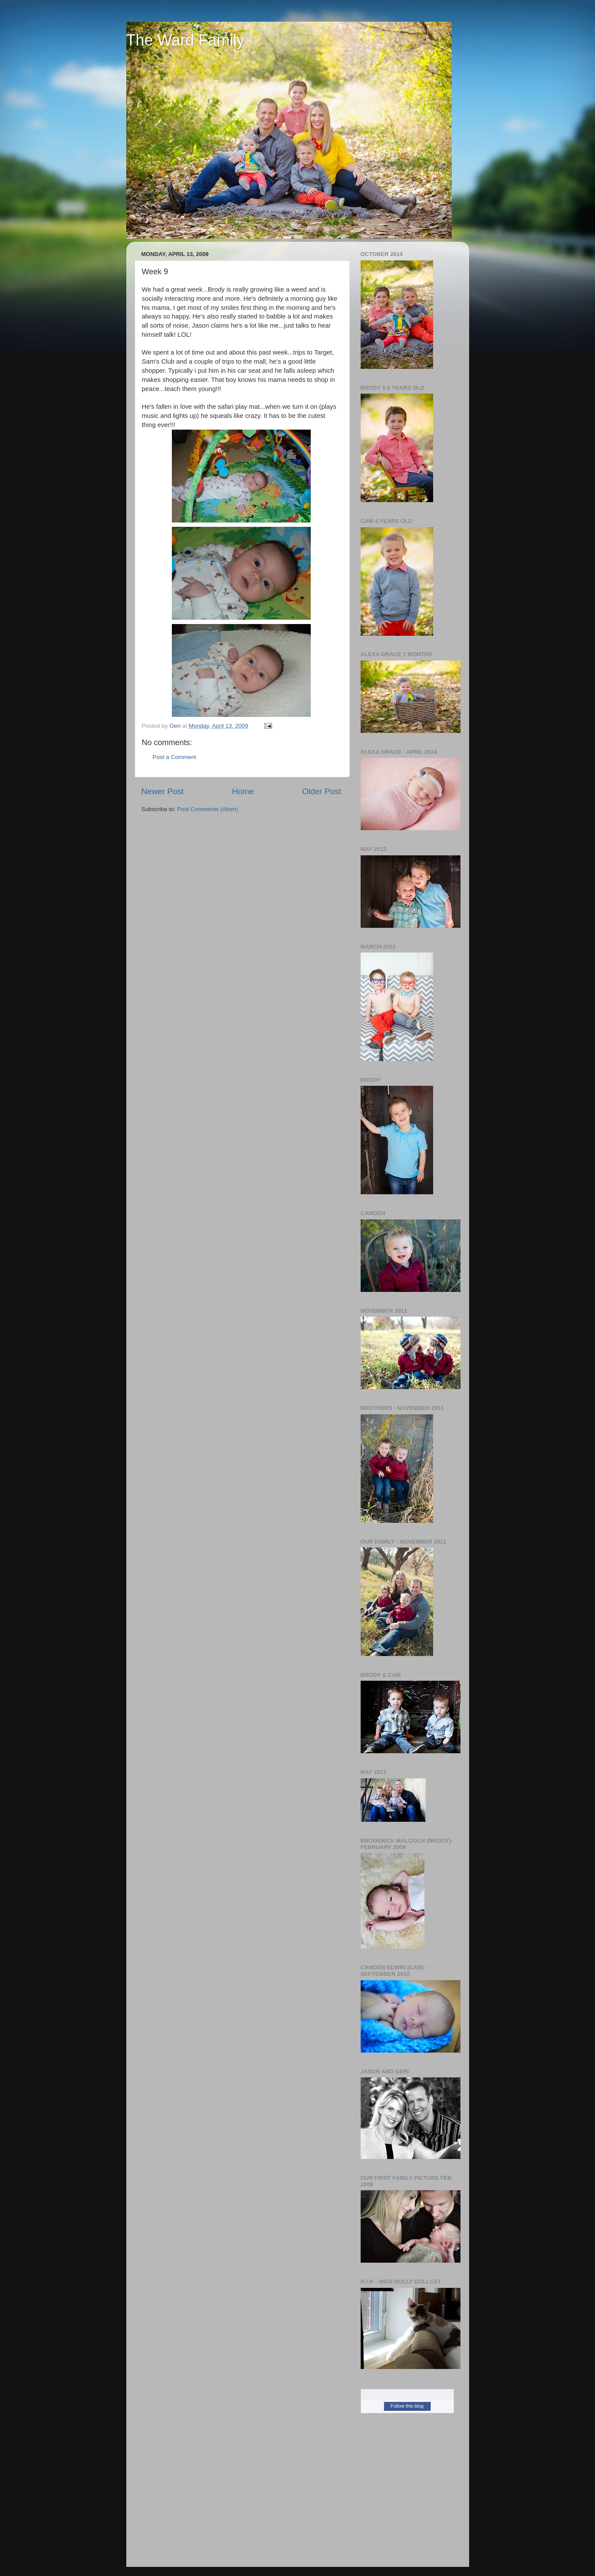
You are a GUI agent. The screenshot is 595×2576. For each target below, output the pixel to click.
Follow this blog (407, 2405)
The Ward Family (185, 40)
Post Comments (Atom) (207, 809)
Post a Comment (175, 757)
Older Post (321, 791)
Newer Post (162, 791)
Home (243, 791)
